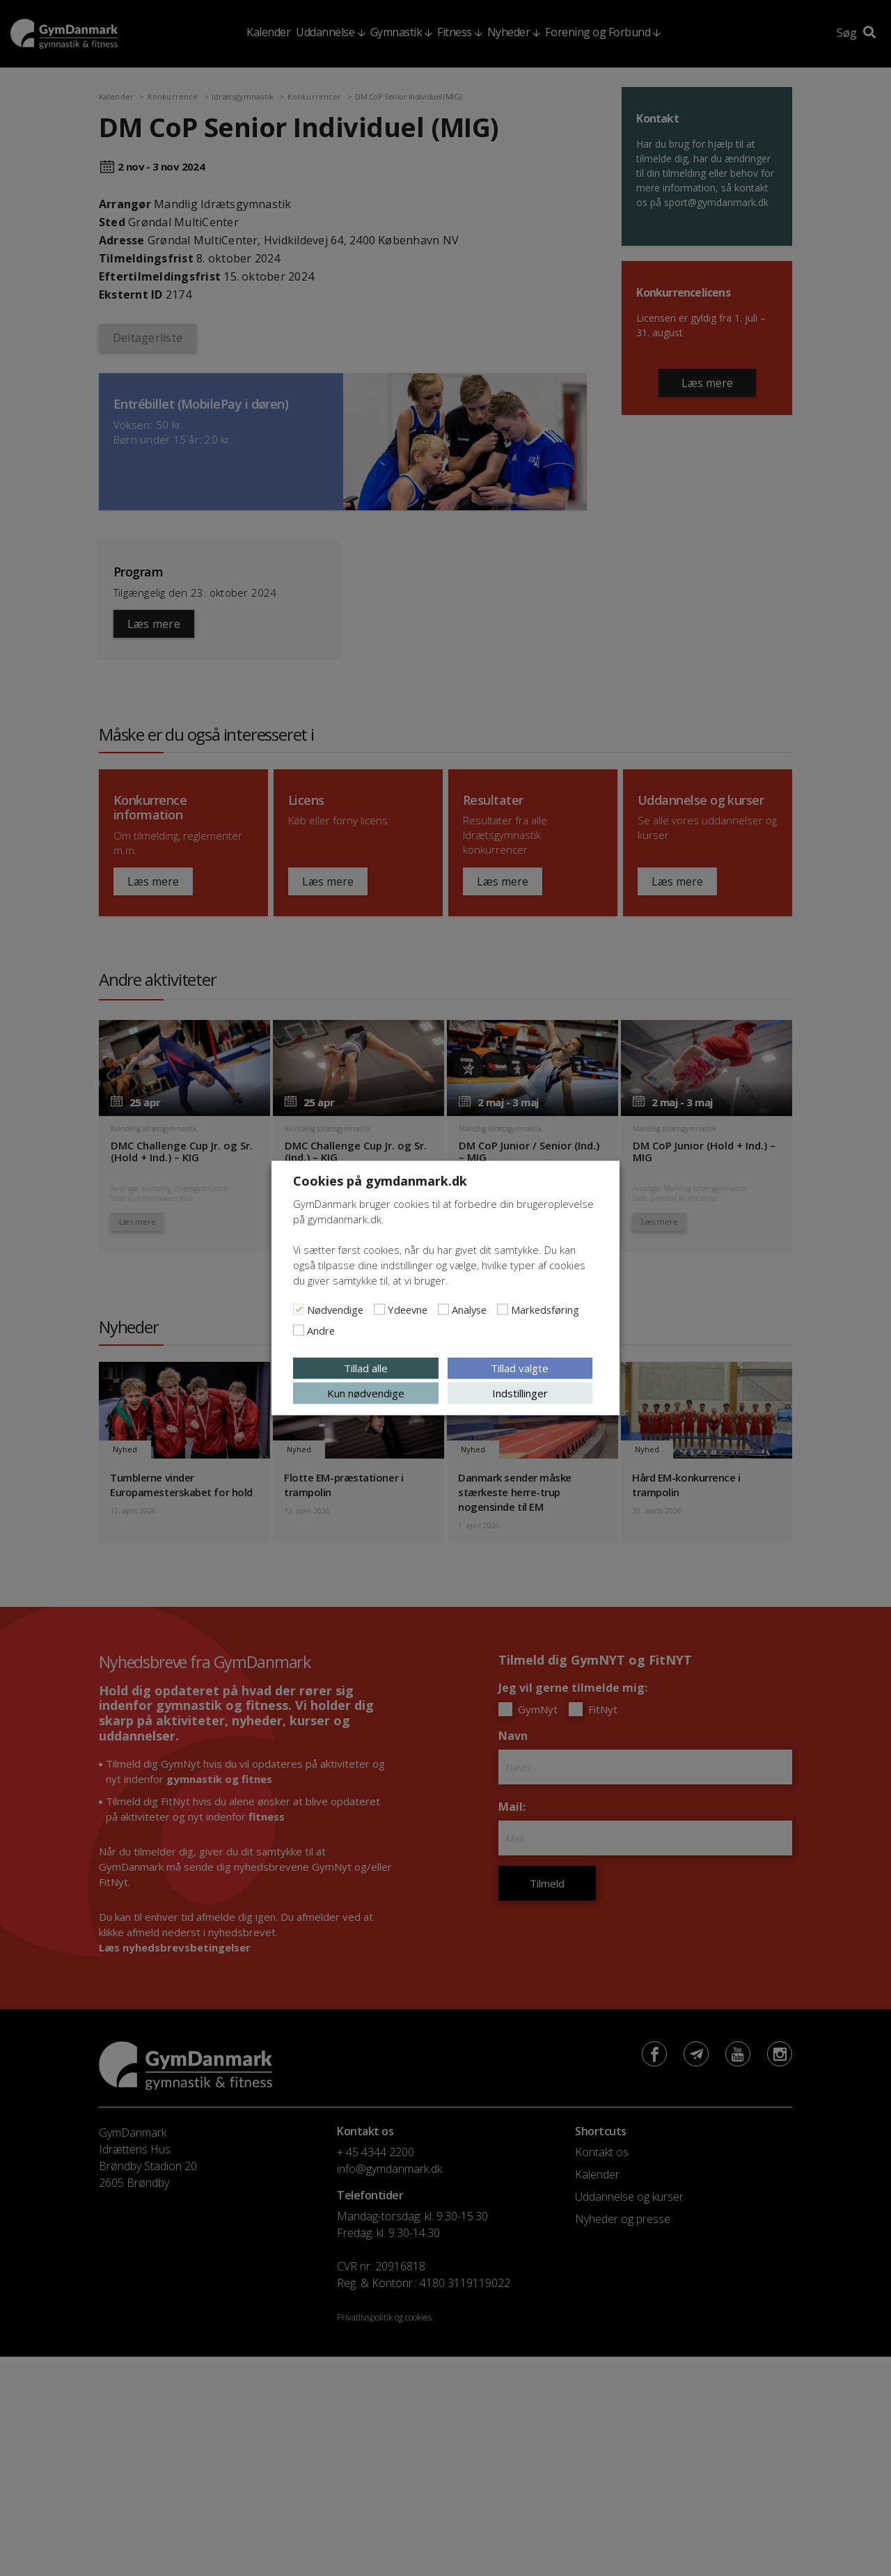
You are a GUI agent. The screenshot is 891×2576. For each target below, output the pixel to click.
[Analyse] (443, 1309)
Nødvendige (335, 1310)
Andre (321, 1330)
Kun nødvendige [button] (365, 1393)
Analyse (469, 1310)
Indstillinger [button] (520, 1393)
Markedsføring (545, 1310)
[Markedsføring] (502, 1309)
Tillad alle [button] (366, 1368)
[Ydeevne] (379, 1309)
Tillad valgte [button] (520, 1368)
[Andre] (298, 1330)
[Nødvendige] (298, 1309)
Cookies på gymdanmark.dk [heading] (380, 1180)
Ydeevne (407, 1310)
